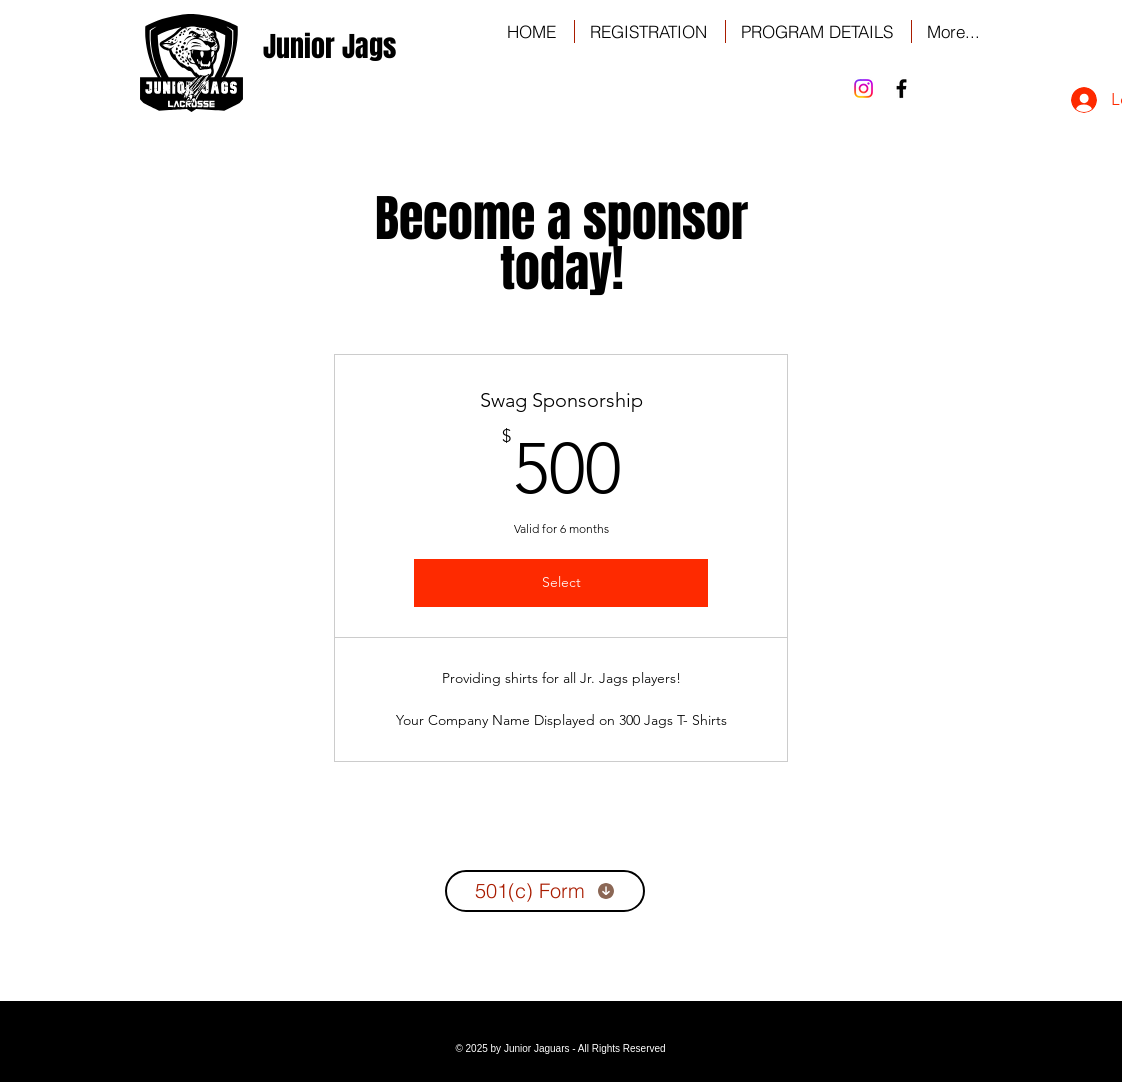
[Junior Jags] (329, 47)
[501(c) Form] (545, 891)
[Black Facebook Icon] (901, 88)
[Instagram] (863, 88)
